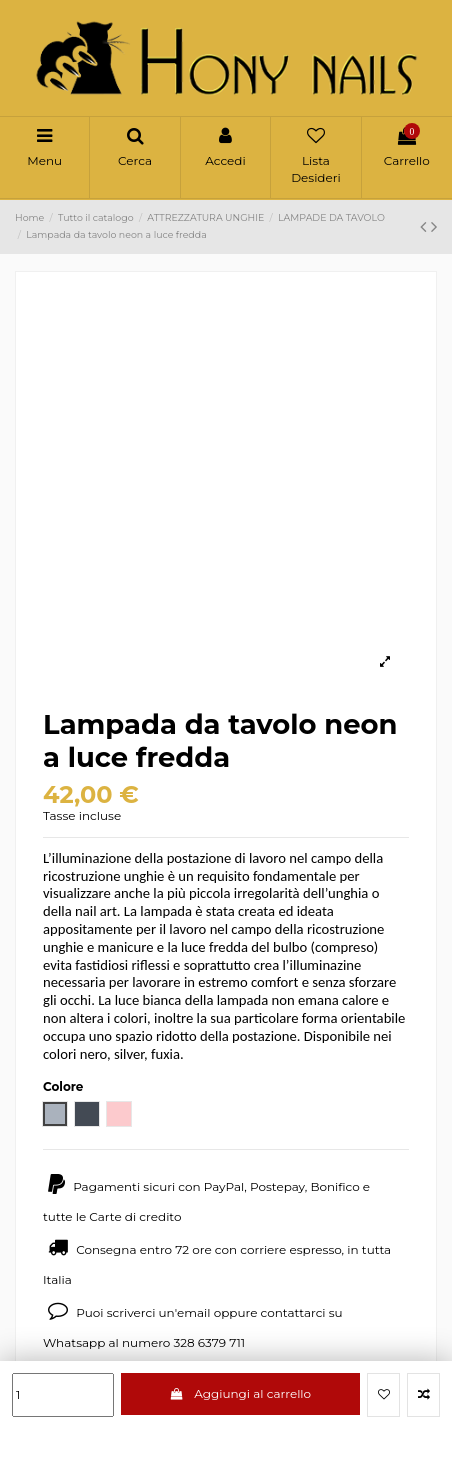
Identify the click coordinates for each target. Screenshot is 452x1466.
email (194, 1312)
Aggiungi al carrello (240, 1393)
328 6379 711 (209, 1342)
